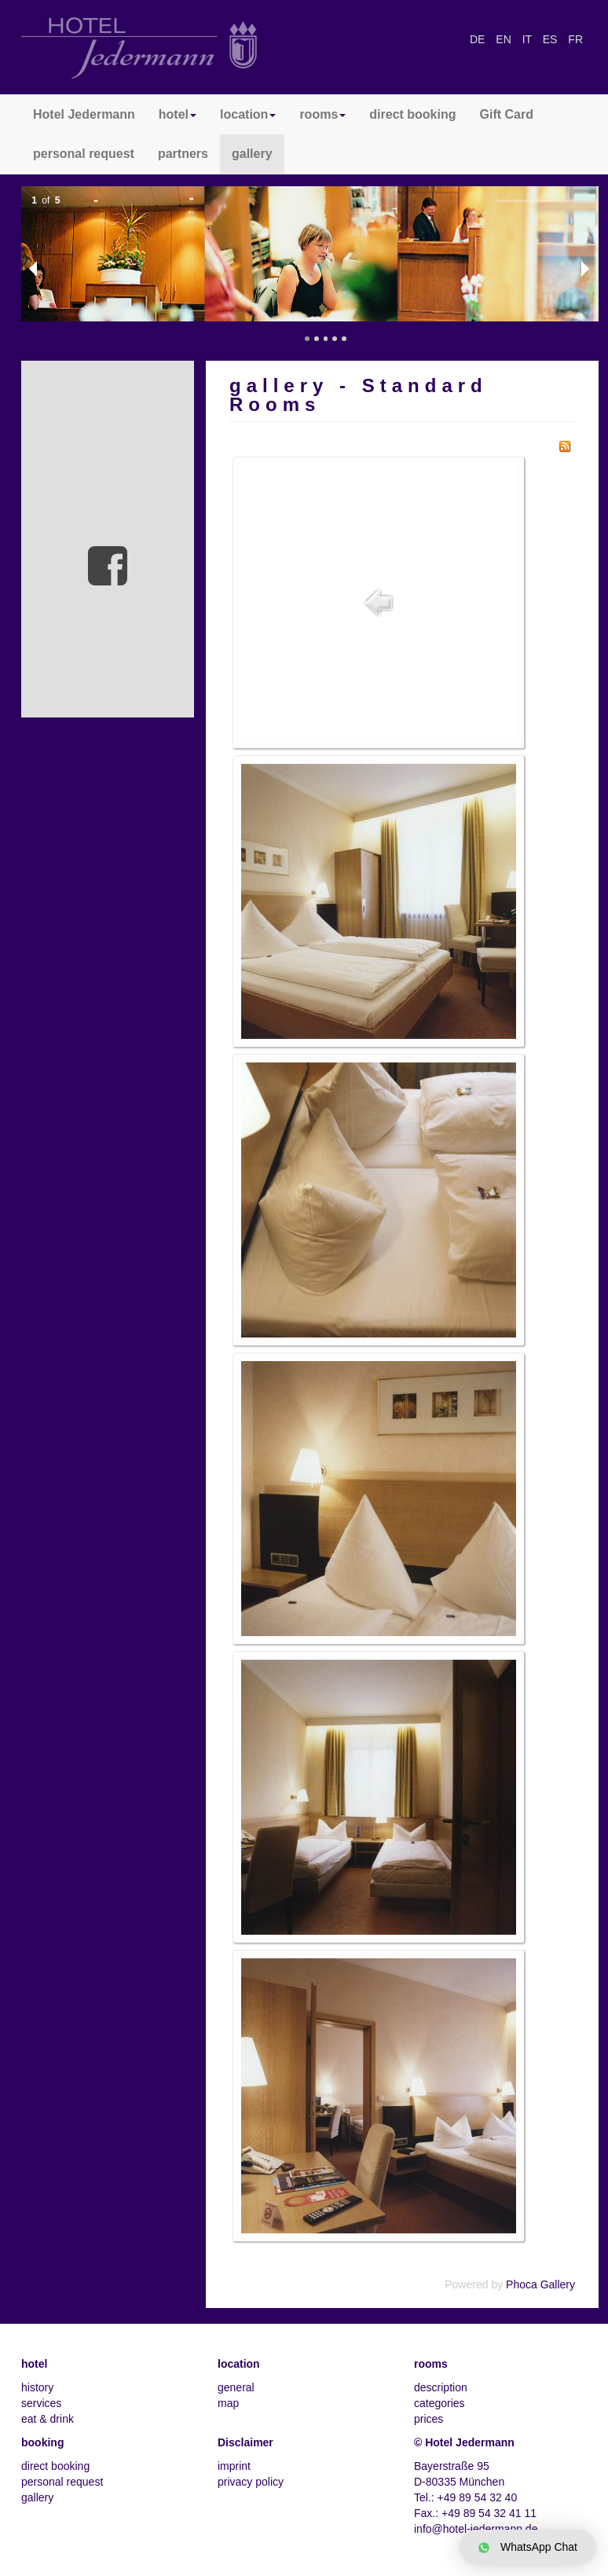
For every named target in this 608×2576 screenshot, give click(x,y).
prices (428, 2419)
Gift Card (506, 114)
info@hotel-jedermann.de (475, 2529)
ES (552, 39)
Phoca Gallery (540, 2284)
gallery (252, 153)
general (236, 2387)
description (440, 2387)
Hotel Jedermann (84, 114)
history (37, 2387)
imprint (234, 2466)
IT (528, 39)
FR (575, 39)
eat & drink (47, 2419)
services (41, 2403)
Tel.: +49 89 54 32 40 (465, 2497)
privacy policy (251, 2481)
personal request (83, 153)
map (228, 2403)
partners (183, 153)
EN (505, 39)
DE (479, 39)
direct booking (412, 114)
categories (439, 2403)
